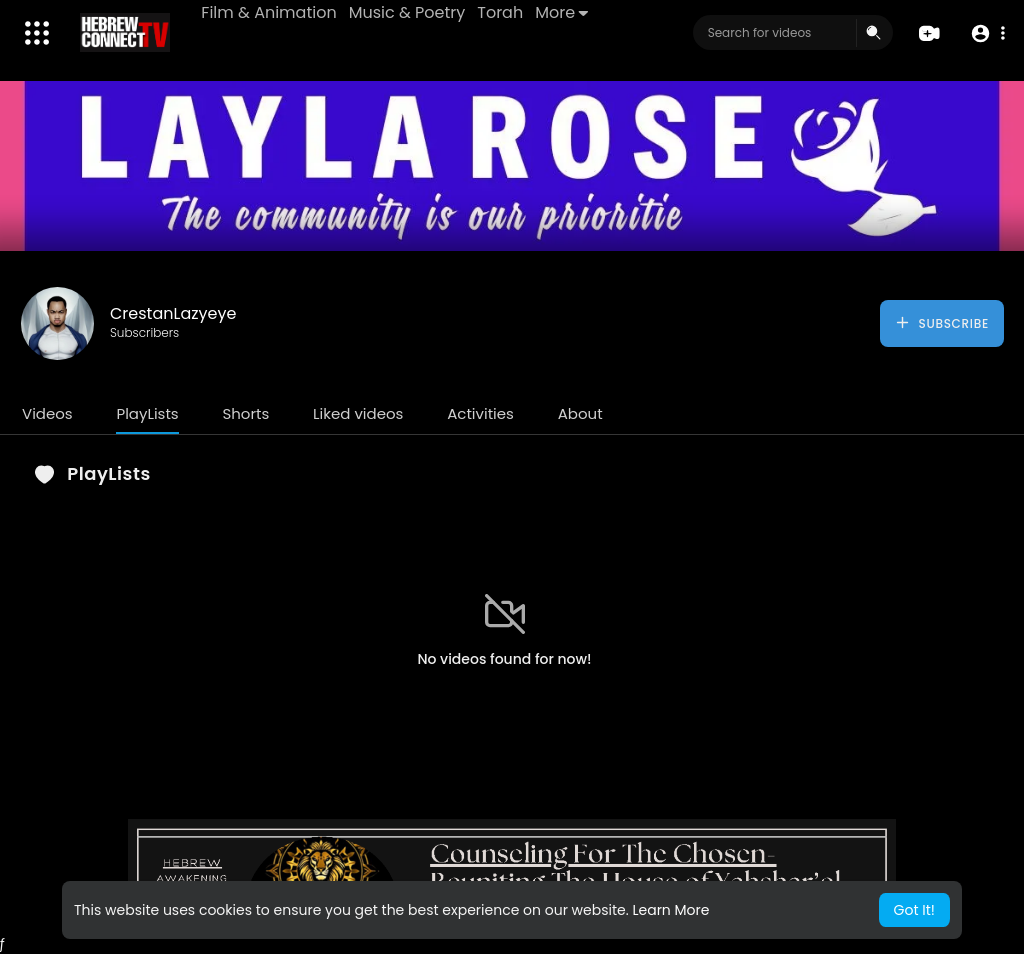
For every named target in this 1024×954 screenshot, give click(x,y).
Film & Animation (269, 12)
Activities (480, 413)
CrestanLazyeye (173, 313)
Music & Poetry (407, 12)
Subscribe (941, 323)
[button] (986, 33)
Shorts (245, 413)
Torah (501, 12)
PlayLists (147, 413)
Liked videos (358, 413)
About (580, 413)
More (562, 12)
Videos (47, 413)
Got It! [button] (914, 910)
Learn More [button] (670, 910)
